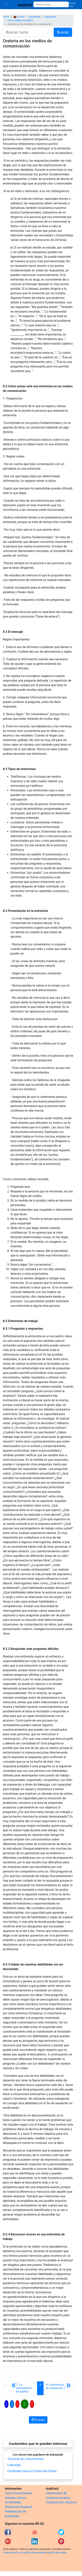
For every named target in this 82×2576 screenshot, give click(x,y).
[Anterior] (23, 2388)
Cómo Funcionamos (18, 2493)
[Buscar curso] (51, 4)
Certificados (13, 2502)
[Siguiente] (58, 2388)
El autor (38, 2420)
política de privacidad (34, 2552)
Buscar (63, 32)
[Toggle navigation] (6, 4)
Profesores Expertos (18, 2507)
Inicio (6, 16)
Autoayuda (35, 16)
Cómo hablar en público (20, 20)
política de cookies (57, 2552)
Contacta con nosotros (61, 2502)
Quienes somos (15, 2498)
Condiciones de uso (13, 2552)
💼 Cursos (19, 16)
